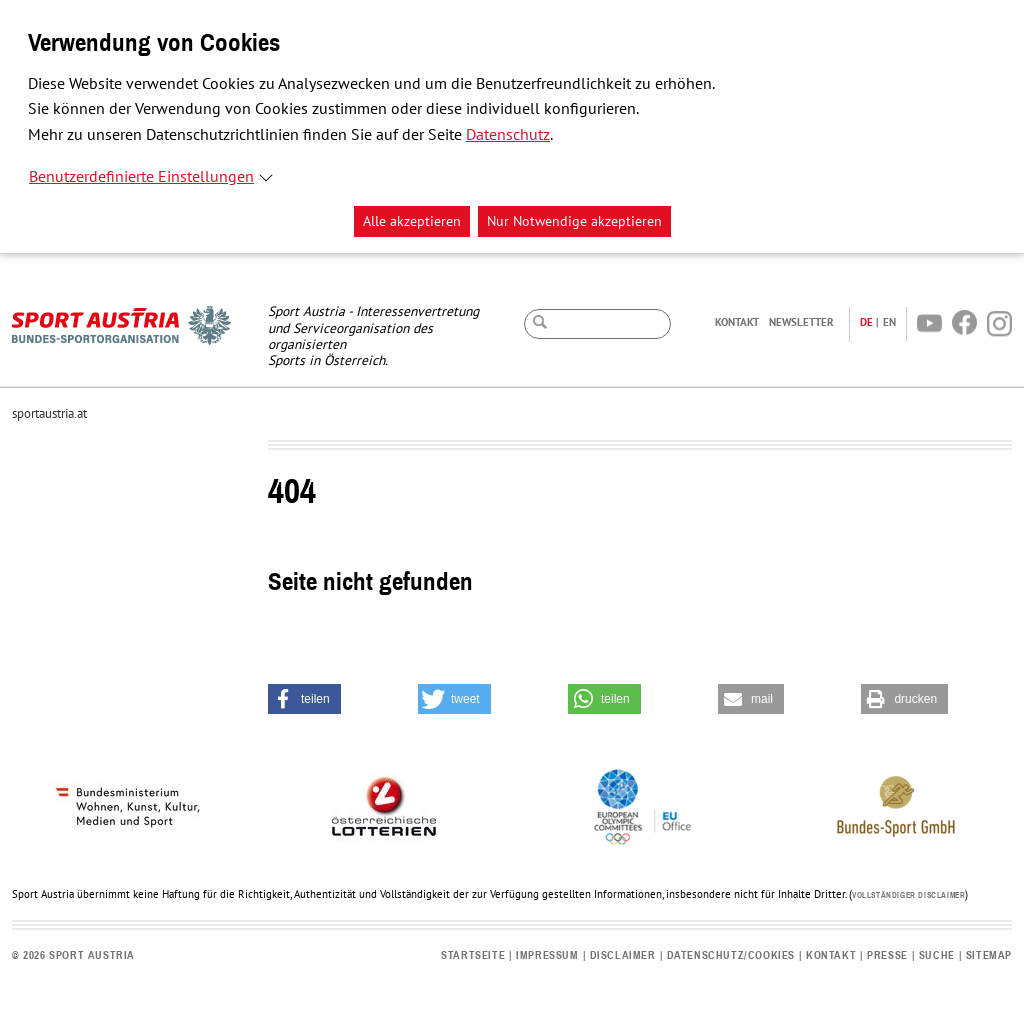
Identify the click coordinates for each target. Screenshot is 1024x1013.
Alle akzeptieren (412, 221)
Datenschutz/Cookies (731, 955)
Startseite (473, 955)
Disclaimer (623, 955)
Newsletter (801, 322)
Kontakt (737, 322)
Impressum (547, 955)
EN (889, 322)
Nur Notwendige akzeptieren (574, 221)
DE (866, 322)
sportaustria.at (49, 414)
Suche (937, 955)
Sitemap (989, 955)
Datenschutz (508, 135)
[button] (304, 699)
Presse (887, 955)
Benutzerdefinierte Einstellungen (141, 177)
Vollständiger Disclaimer (908, 896)
